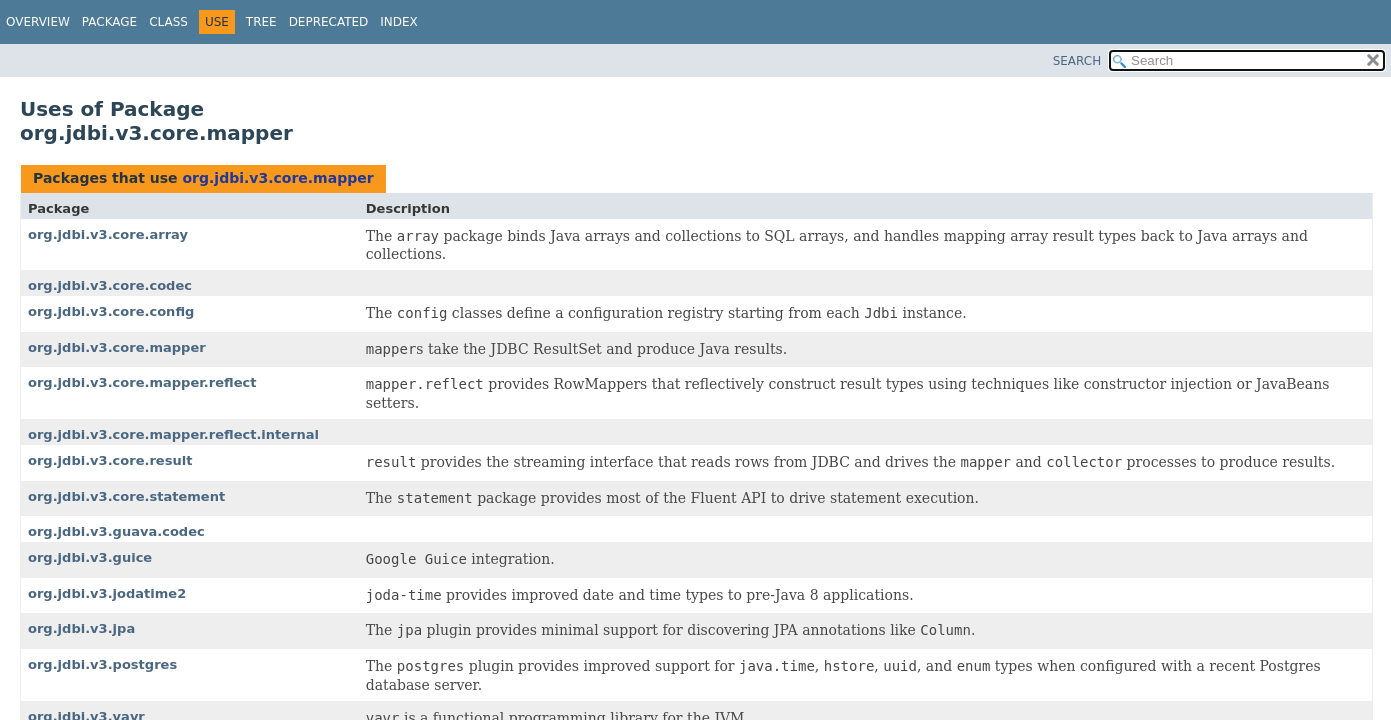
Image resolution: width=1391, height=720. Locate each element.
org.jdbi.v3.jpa (81, 628)
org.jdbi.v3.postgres (102, 664)
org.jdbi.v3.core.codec (110, 285)
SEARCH (1077, 61)
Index (399, 22)
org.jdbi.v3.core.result (110, 460)
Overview (38, 22)
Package (109, 22)
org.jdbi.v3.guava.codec (116, 531)
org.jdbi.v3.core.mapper (277, 178)
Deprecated (329, 22)
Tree (261, 22)
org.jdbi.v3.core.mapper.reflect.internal (173, 434)
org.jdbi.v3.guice (90, 557)
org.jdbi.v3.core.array (108, 234)
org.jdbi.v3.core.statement (126, 496)
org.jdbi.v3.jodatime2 (107, 593)
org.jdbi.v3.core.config (111, 311)
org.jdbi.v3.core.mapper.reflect (142, 382)
